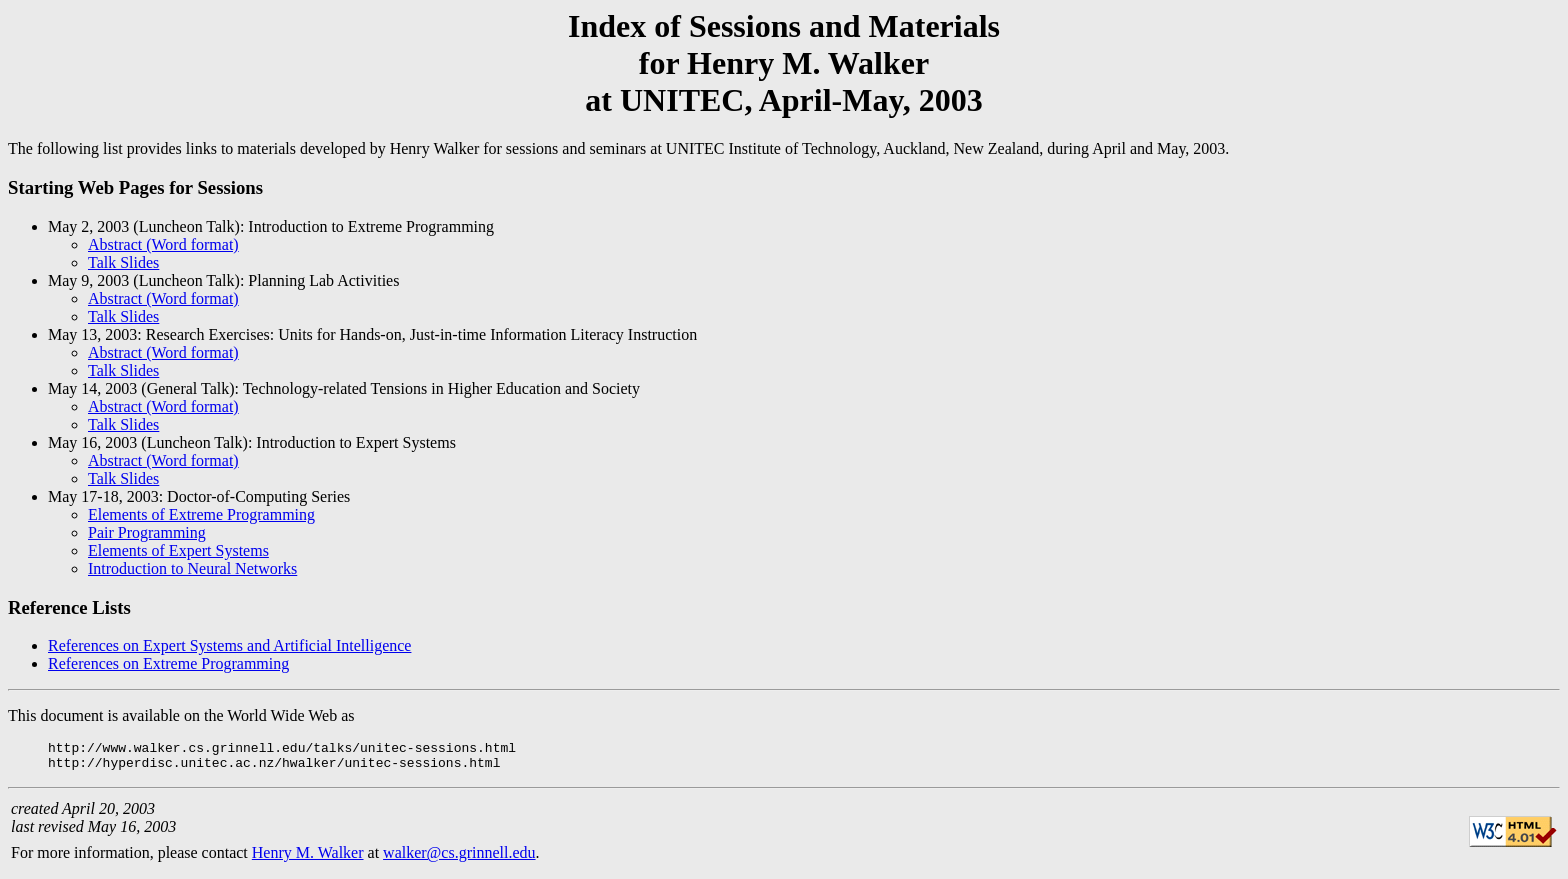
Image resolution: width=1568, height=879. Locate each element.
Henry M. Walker (308, 858)
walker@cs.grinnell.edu (459, 858)
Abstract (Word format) (163, 244)
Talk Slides (123, 262)
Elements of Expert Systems (178, 550)
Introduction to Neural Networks (192, 568)
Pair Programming (147, 532)
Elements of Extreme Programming (201, 514)
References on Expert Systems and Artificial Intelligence (229, 645)
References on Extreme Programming (168, 663)
